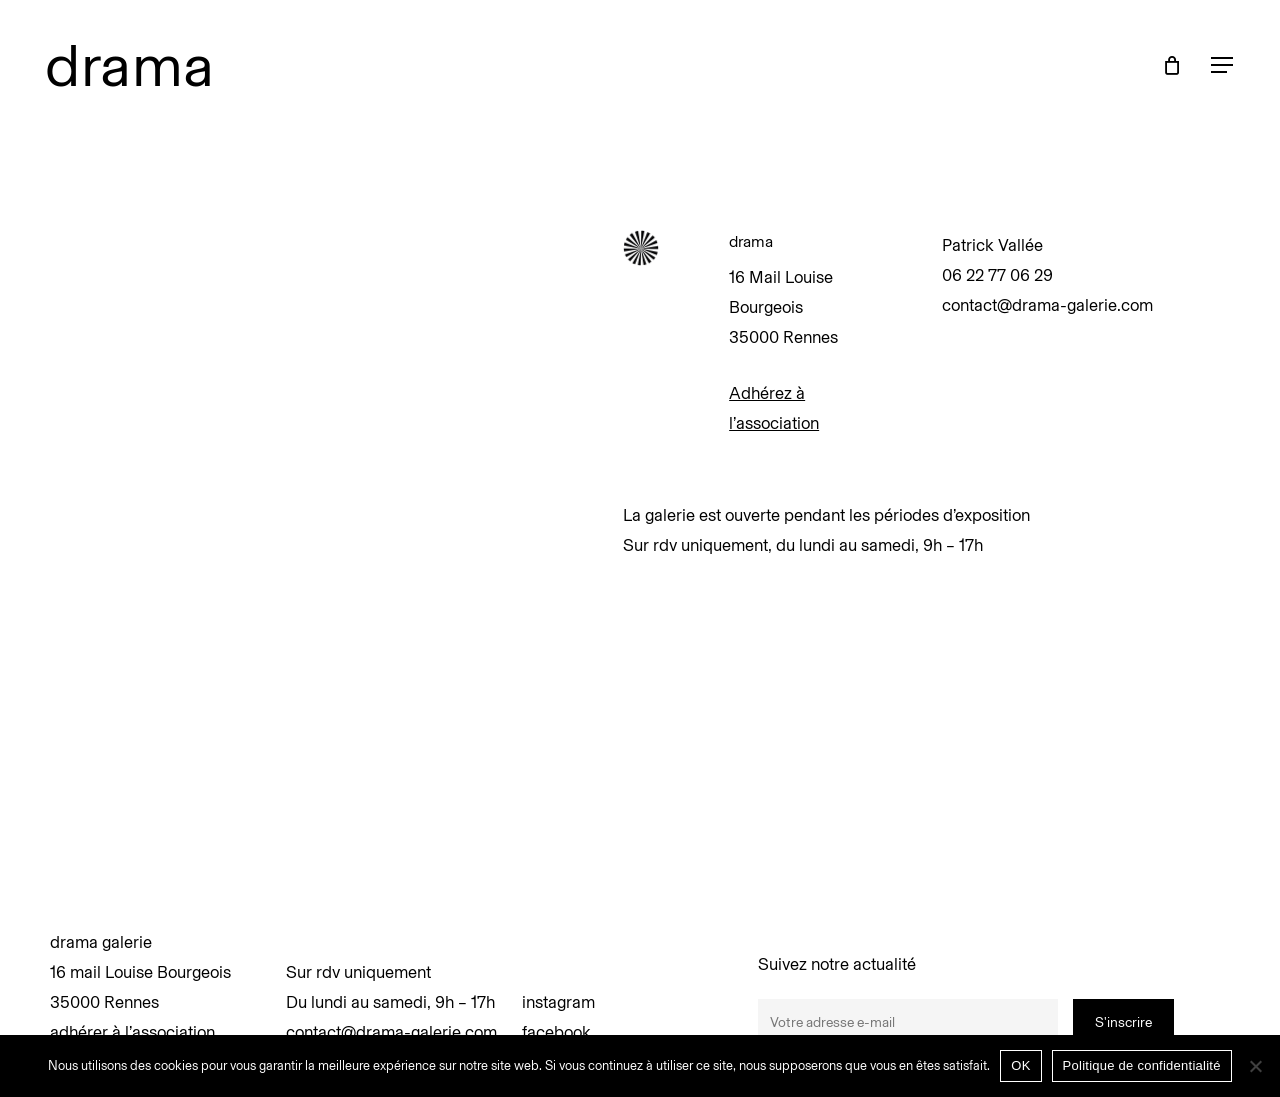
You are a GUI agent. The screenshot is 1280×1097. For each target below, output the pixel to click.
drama (130, 65)
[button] (1223, 65)
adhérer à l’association (132, 1032)
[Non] (1255, 1066)
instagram (558, 1002)
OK (1020, 1065)
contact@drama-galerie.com (391, 1032)
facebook (556, 1032)
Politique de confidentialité (1142, 1065)
